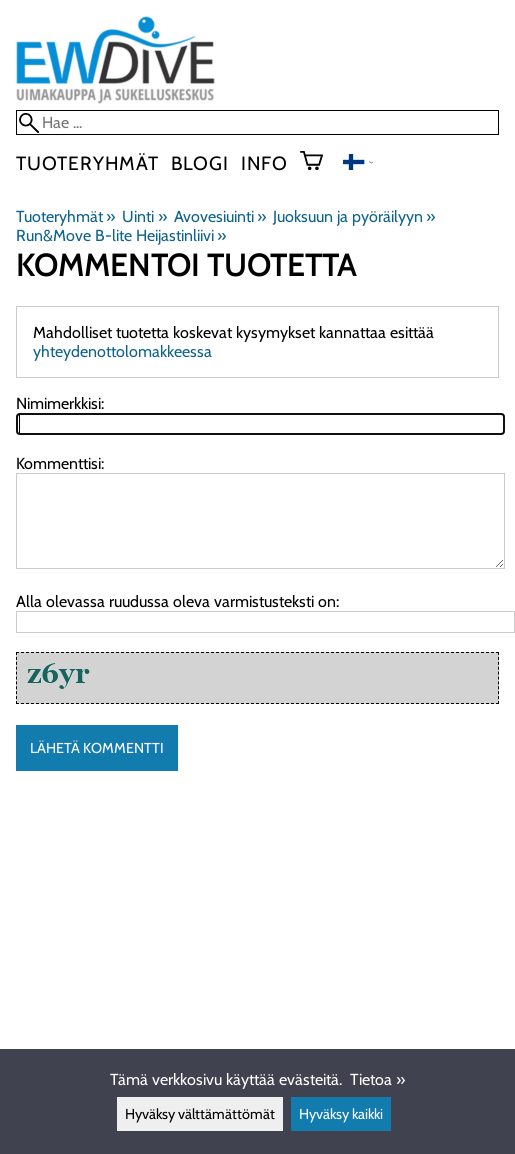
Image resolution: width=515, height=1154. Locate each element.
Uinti (144, 216)
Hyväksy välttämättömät (200, 1114)
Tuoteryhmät (87, 163)
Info (264, 163)
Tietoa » (377, 1079)
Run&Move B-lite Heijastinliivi (121, 235)
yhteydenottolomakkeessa (122, 351)
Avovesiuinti (220, 216)
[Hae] (257, 122)
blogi (200, 163)
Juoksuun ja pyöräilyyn (354, 216)
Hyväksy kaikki (341, 1114)
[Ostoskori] (319, 163)
